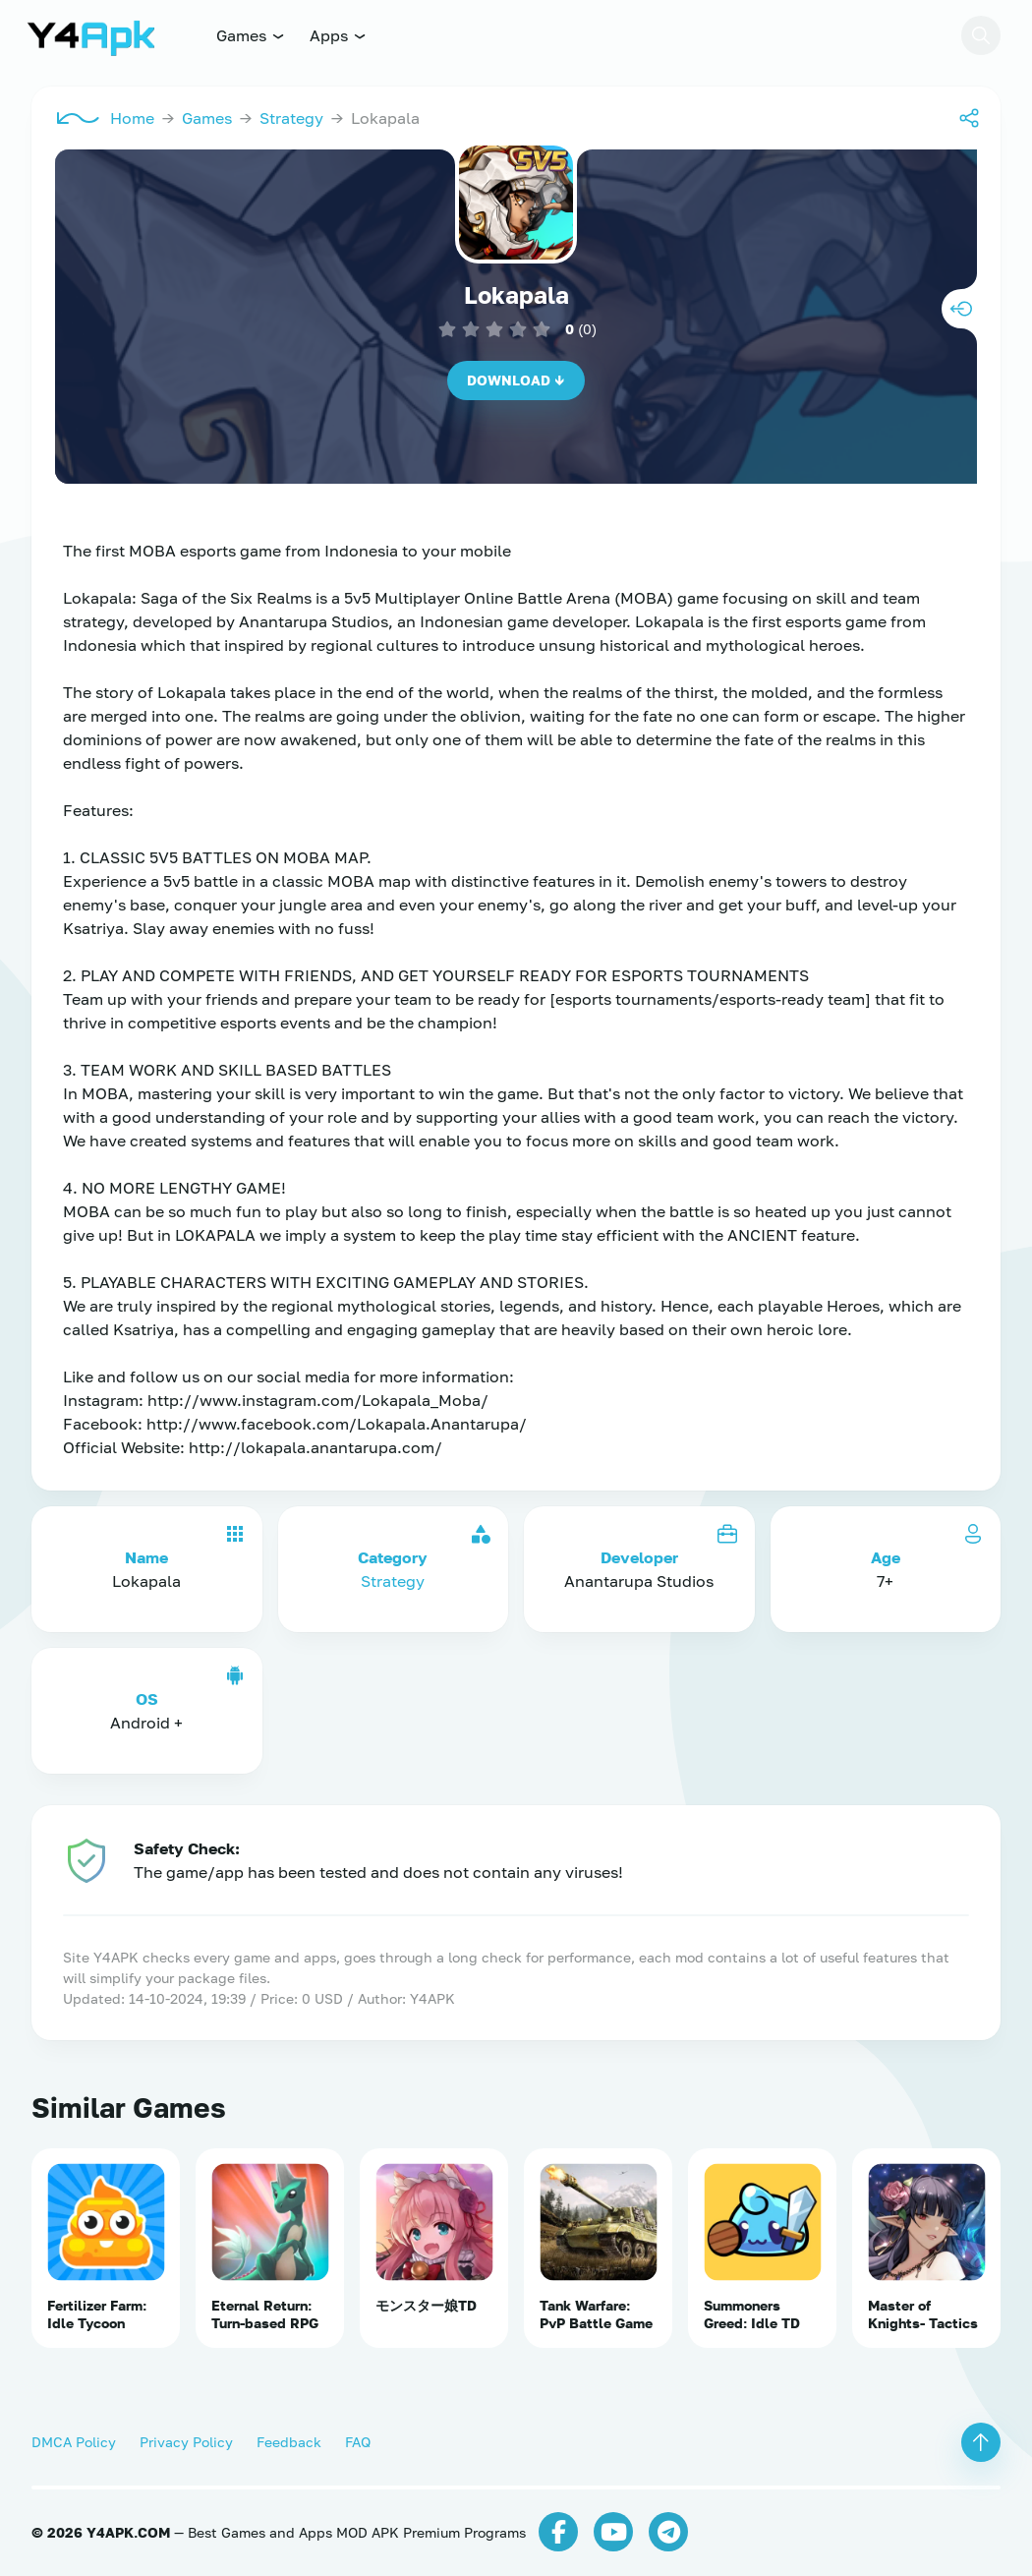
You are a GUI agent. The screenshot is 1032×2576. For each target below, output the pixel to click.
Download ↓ (516, 380)
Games (251, 35)
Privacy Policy (186, 2441)
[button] (981, 35)
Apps (339, 35)
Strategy (291, 118)
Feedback (289, 2441)
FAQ (358, 2441)
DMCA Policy (73, 2441)
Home (132, 118)
